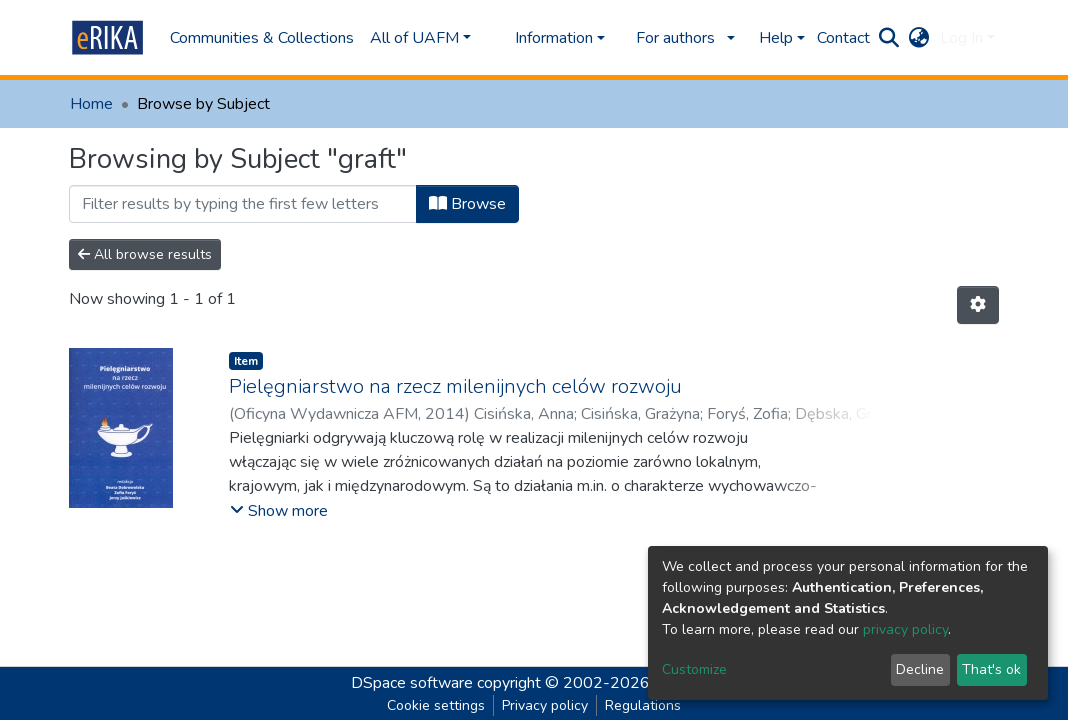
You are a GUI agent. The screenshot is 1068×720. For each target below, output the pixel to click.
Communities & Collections (262, 38)
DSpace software (412, 683)
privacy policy (905, 629)
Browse (467, 204)
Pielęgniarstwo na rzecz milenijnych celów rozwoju (455, 386)
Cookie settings (436, 705)
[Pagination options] (978, 305)
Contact (843, 38)
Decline (920, 669)
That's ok (991, 669)
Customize (694, 669)
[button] (919, 38)
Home (91, 104)
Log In (961, 38)
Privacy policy (545, 705)
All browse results (145, 254)
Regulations (643, 705)
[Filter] (243, 204)
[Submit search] (889, 38)
